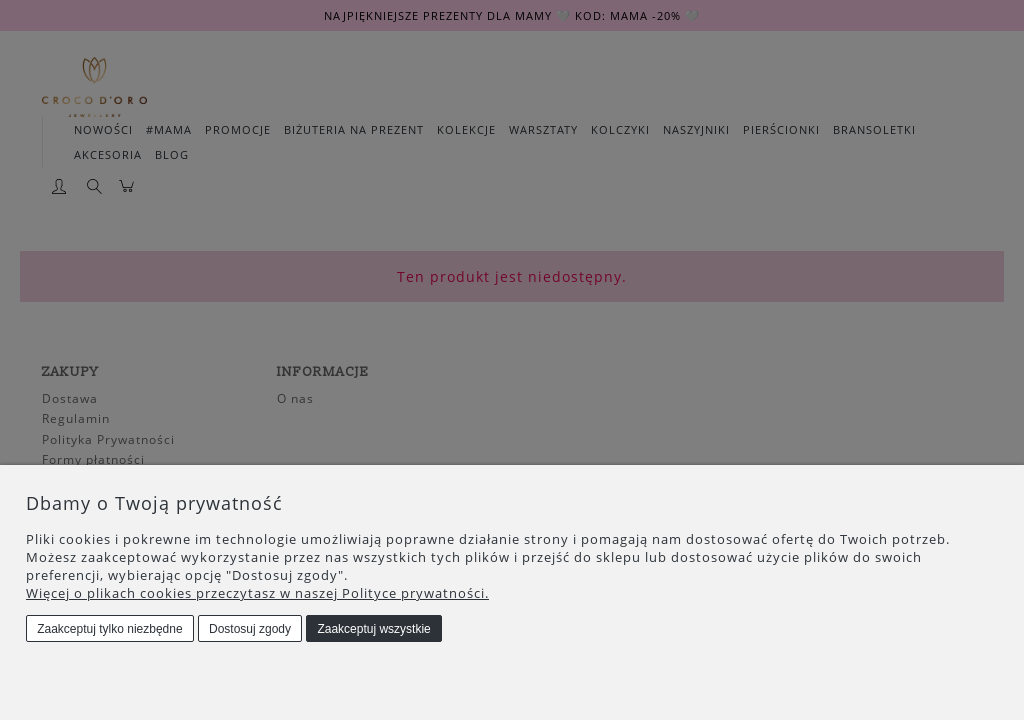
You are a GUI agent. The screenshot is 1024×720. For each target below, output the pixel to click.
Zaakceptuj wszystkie (373, 629)
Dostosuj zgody (250, 629)
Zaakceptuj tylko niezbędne (109, 629)
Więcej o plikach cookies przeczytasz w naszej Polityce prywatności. (257, 593)
